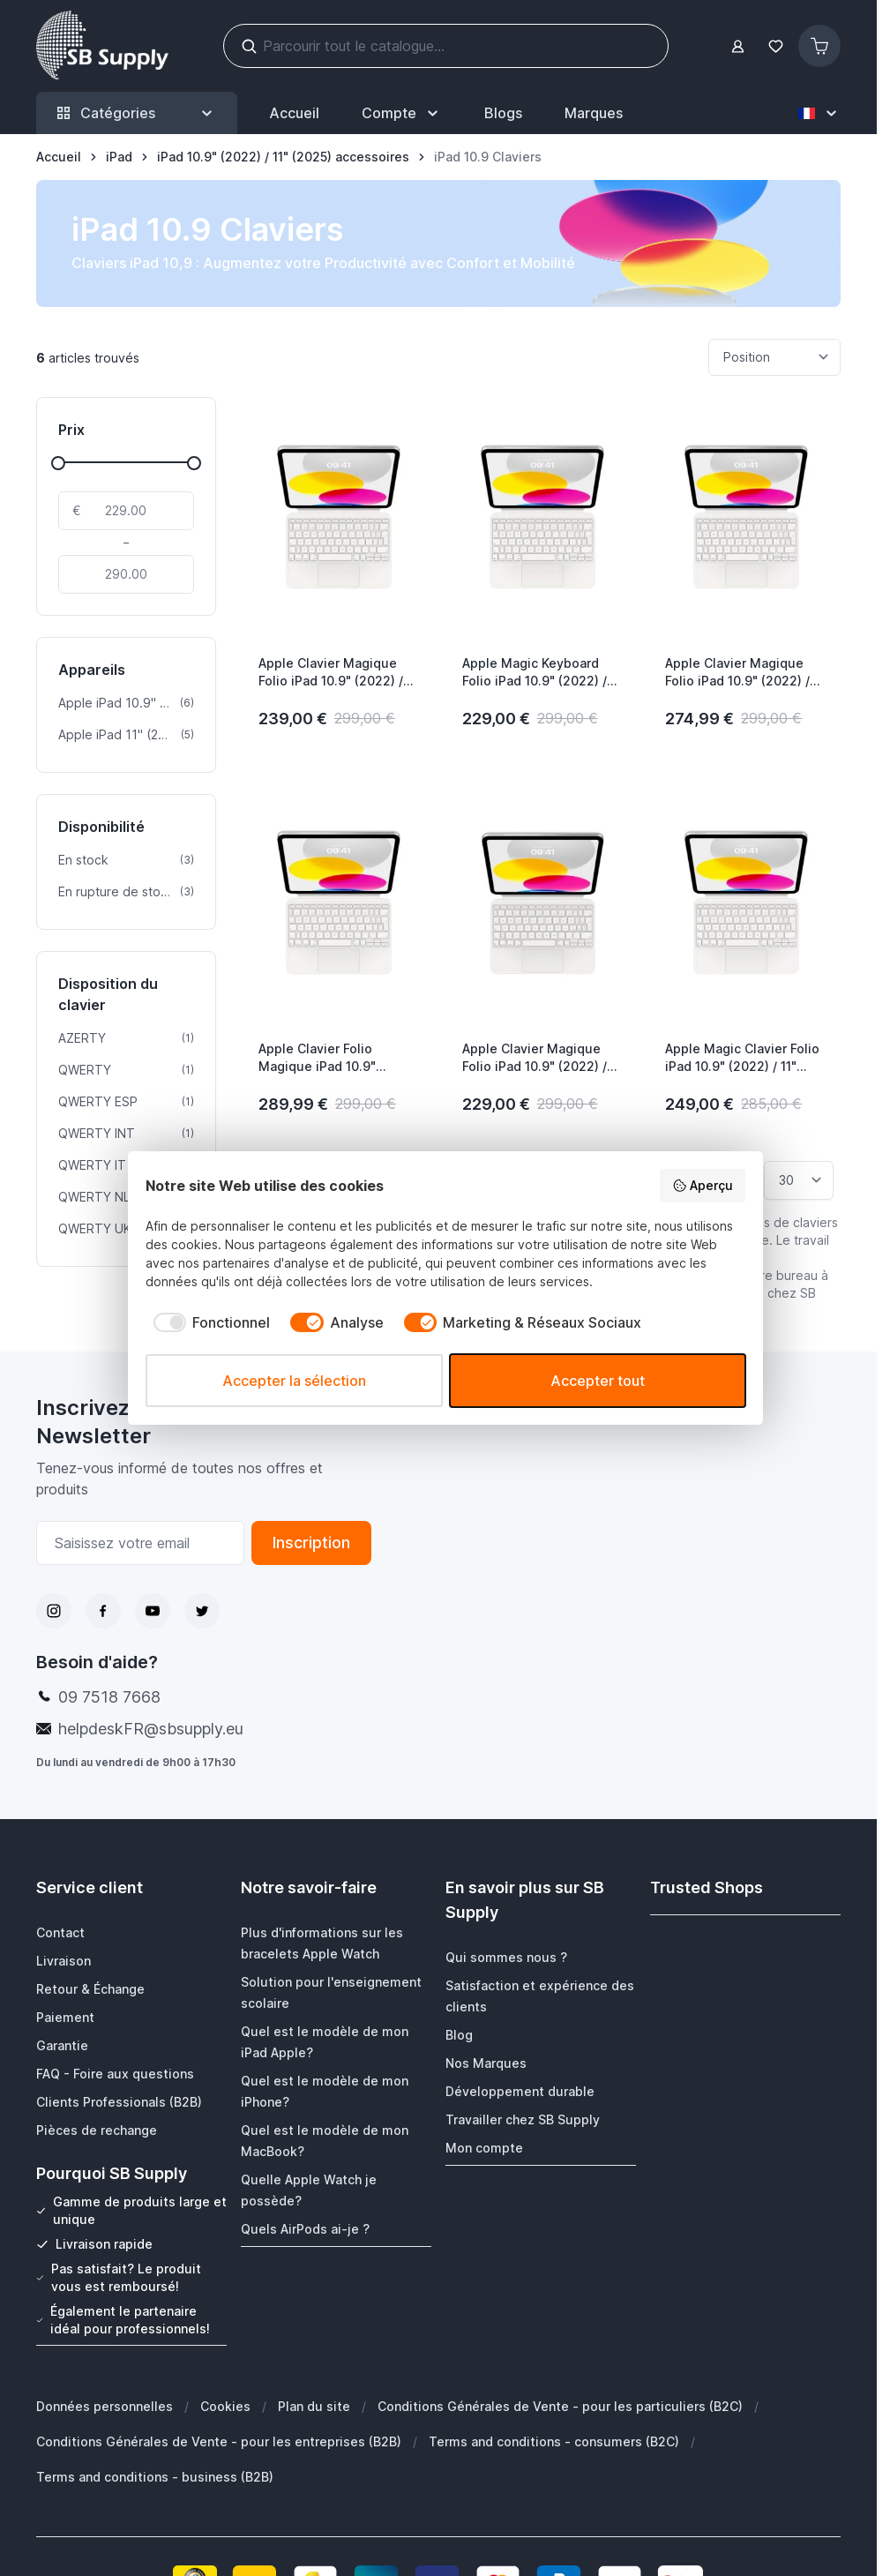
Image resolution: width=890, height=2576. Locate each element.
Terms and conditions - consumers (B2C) (554, 2440)
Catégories (136, 113)
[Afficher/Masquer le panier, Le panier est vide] (819, 46)
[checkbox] (208, 1322)
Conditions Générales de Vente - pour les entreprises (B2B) (218, 2440)
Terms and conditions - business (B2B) (154, 2475)
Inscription (311, 1542)
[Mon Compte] (402, 113)
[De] (126, 510)
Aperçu (702, 1186)
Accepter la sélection (294, 1380)
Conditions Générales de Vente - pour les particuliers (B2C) (560, 2405)
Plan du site (314, 2405)
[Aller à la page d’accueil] (58, 157)
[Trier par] (774, 357)
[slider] (58, 463)
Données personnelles (104, 2405)
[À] (126, 574)
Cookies (225, 2405)
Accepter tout (597, 1380)
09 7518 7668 (109, 1697)
